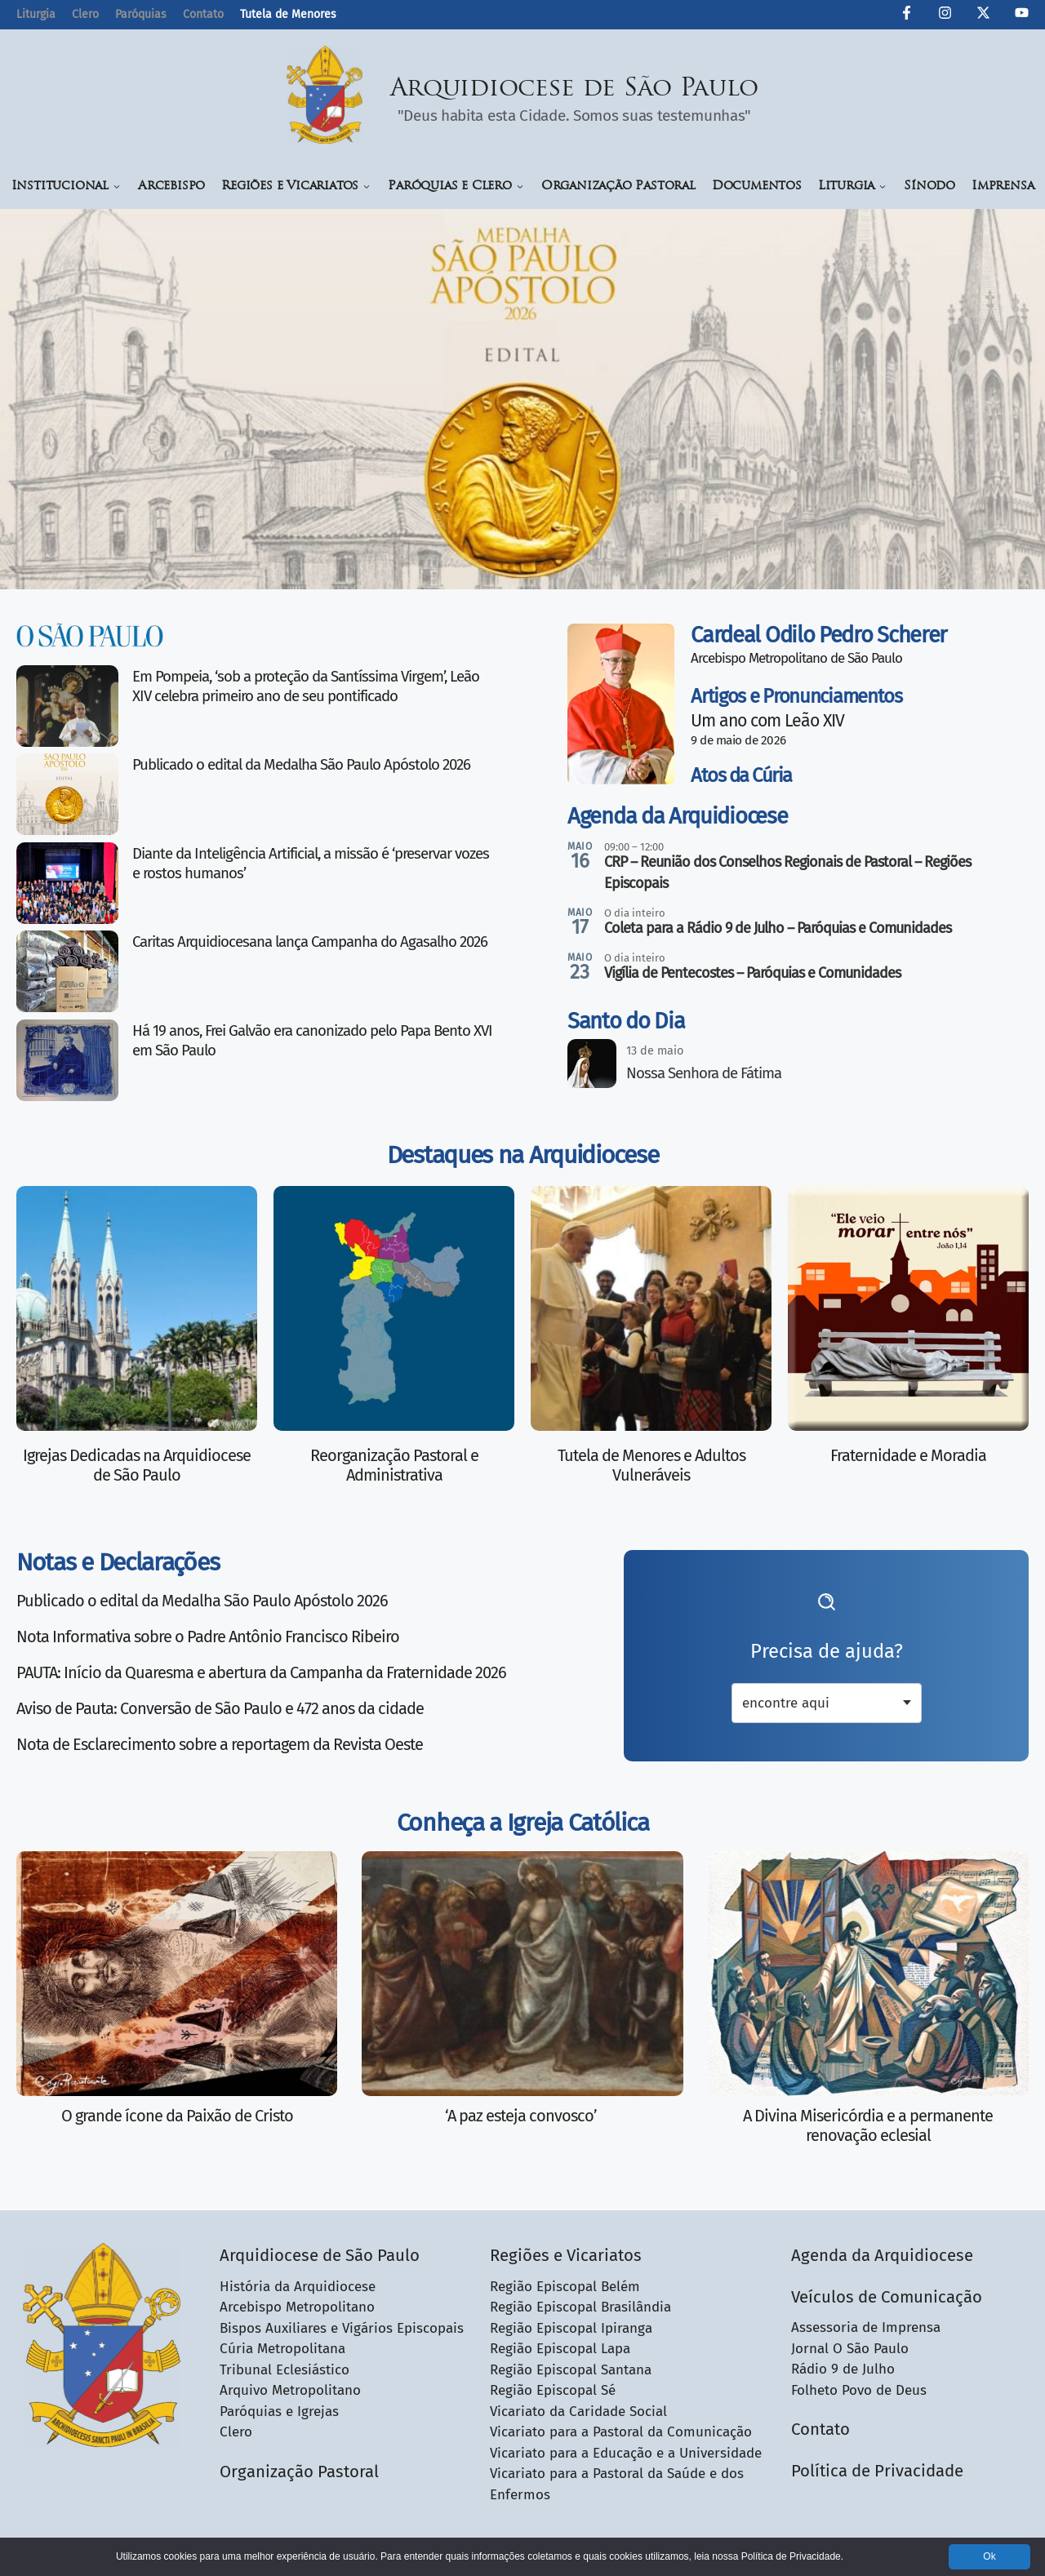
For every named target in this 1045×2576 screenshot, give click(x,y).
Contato (203, 14)
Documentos (757, 186)
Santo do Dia (625, 1021)
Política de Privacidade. (792, 2556)
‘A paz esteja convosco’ (522, 2115)
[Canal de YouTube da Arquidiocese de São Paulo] (1022, 15)
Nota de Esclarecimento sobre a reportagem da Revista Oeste (219, 1744)
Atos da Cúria (741, 775)
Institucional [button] (66, 186)
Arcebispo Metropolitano (297, 2307)
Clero (85, 14)
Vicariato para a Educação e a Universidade (626, 2453)
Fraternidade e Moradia (908, 1455)
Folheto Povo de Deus (859, 2390)
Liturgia (36, 14)
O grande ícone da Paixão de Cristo (177, 2115)
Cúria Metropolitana (282, 2348)
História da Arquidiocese (298, 2286)
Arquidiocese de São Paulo (574, 89)
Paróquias (141, 14)
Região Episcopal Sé (553, 2390)
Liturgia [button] (852, 186)
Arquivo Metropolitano (290, 2390)
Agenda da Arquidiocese (677, 816)
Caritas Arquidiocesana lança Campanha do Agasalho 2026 (309, 942)
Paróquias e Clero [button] (456, 186)
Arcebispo (171, 186)
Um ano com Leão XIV (767, 720)
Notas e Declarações (117, 1562)
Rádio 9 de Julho (843, 2369)
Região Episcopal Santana (570, 2369)
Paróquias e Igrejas (279, 2411)
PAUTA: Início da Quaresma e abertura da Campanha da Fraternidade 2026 (261, 1672)
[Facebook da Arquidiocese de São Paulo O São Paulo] (907, 15)
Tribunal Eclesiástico (284, 2369)
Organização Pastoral (618, 186)
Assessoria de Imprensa (865, 2327)
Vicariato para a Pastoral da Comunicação (621, 2432)
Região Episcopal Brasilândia (580, 2307)
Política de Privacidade (877, 2471)
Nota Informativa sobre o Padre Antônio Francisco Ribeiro (207, 1636)
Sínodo (929, 186)
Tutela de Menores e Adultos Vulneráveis (651, 1465)
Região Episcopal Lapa (560, 2348)
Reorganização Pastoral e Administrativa (394, 1465)
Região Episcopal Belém (565, 2286)
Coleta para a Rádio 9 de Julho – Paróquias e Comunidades (777, 928)
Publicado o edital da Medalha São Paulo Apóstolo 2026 (301, 765)
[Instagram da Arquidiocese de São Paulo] (945, 15)
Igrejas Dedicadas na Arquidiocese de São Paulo (137, 1465)
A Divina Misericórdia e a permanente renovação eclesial (868, 2125)
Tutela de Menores (288, 14)
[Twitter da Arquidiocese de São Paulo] (983, 15)
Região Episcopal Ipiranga (571, 2328)
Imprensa (1003, 186)
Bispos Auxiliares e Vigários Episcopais (342, 2328)
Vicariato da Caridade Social (578, 2411)
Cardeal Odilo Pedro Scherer (819, 635)
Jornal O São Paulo (850, 2348)
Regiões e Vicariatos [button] (296, 186)
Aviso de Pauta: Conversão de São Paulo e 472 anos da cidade (220, 1708)
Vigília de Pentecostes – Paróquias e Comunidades (752, 973)
